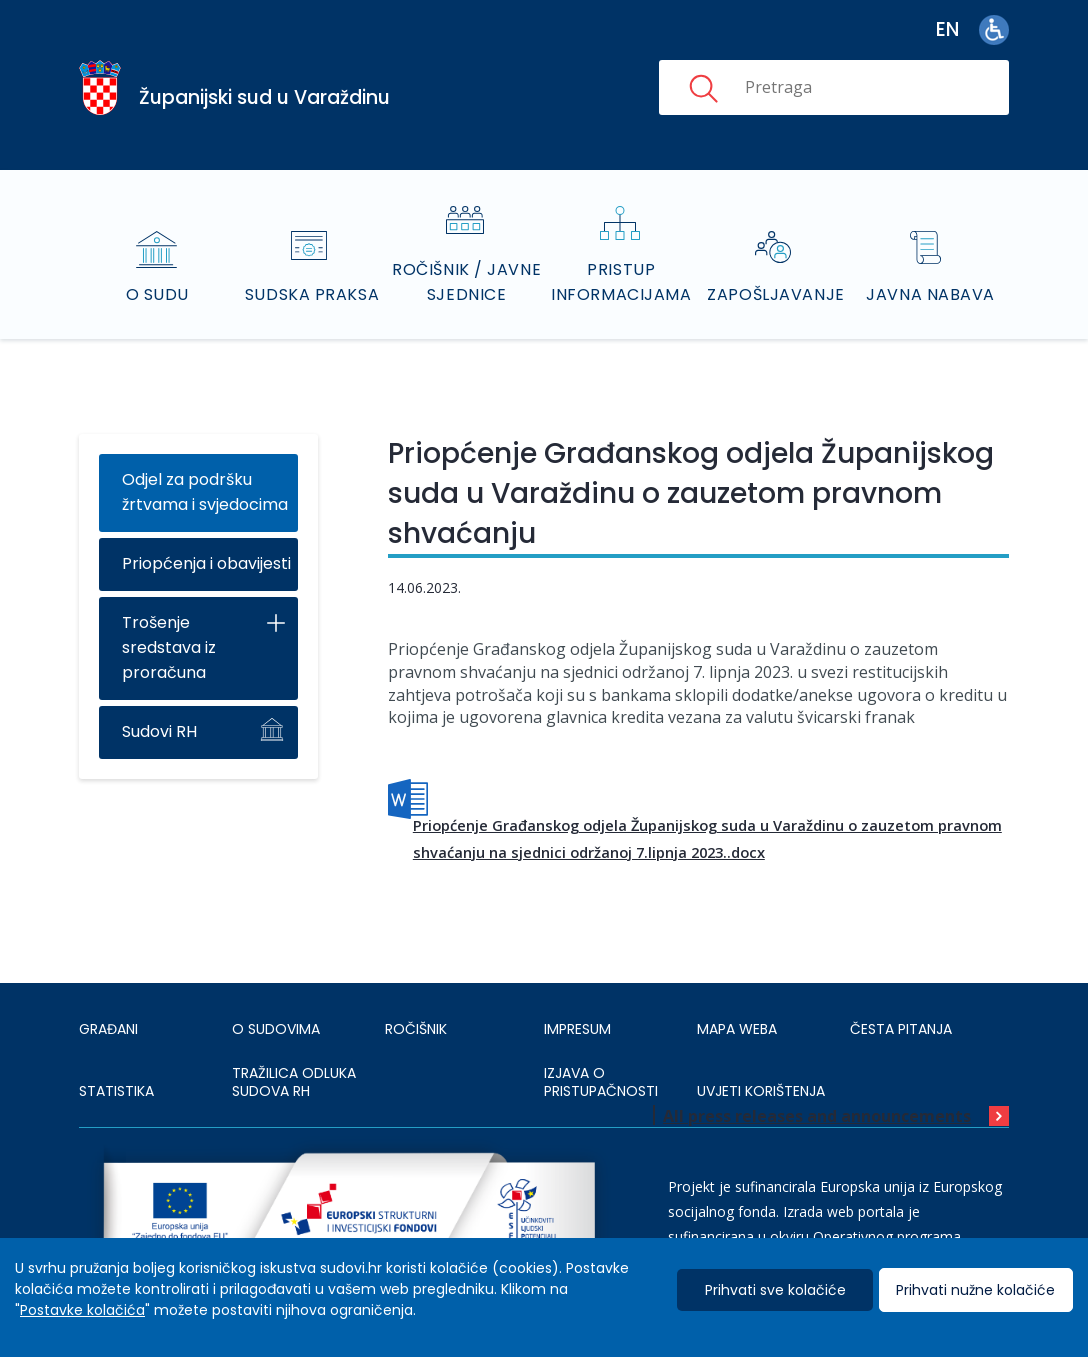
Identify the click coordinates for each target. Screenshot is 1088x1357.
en (947, 29)
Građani (108, 1029)
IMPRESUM (577, 1029)
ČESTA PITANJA (901, 1029)
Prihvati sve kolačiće (775, 1290)
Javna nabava (930, 294)
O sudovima (276, 1029)
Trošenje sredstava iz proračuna (169, 647)
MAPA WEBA (737, 1029)
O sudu (157, 294)
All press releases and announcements (817, 1116)
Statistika (116, 1091)
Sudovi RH (159, 731)
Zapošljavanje (775, 294)
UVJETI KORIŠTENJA (761, 1091)
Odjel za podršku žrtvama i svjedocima (205, 492)
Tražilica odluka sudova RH (294, 1082)
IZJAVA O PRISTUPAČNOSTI (601, 1082)
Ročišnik (416, 1029)
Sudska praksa (312, 294)
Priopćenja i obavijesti (206, 563)
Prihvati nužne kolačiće (975, 1290)
